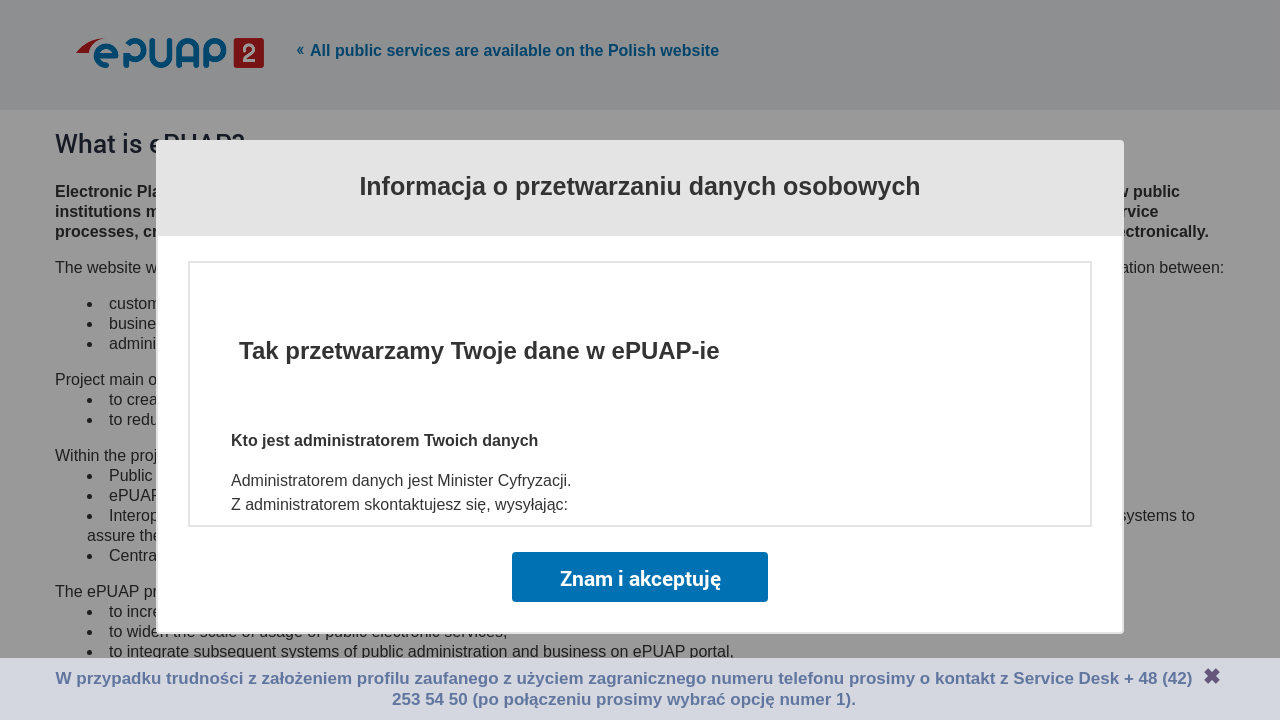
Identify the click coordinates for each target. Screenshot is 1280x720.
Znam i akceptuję (640, 578)
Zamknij (1212, 676)
